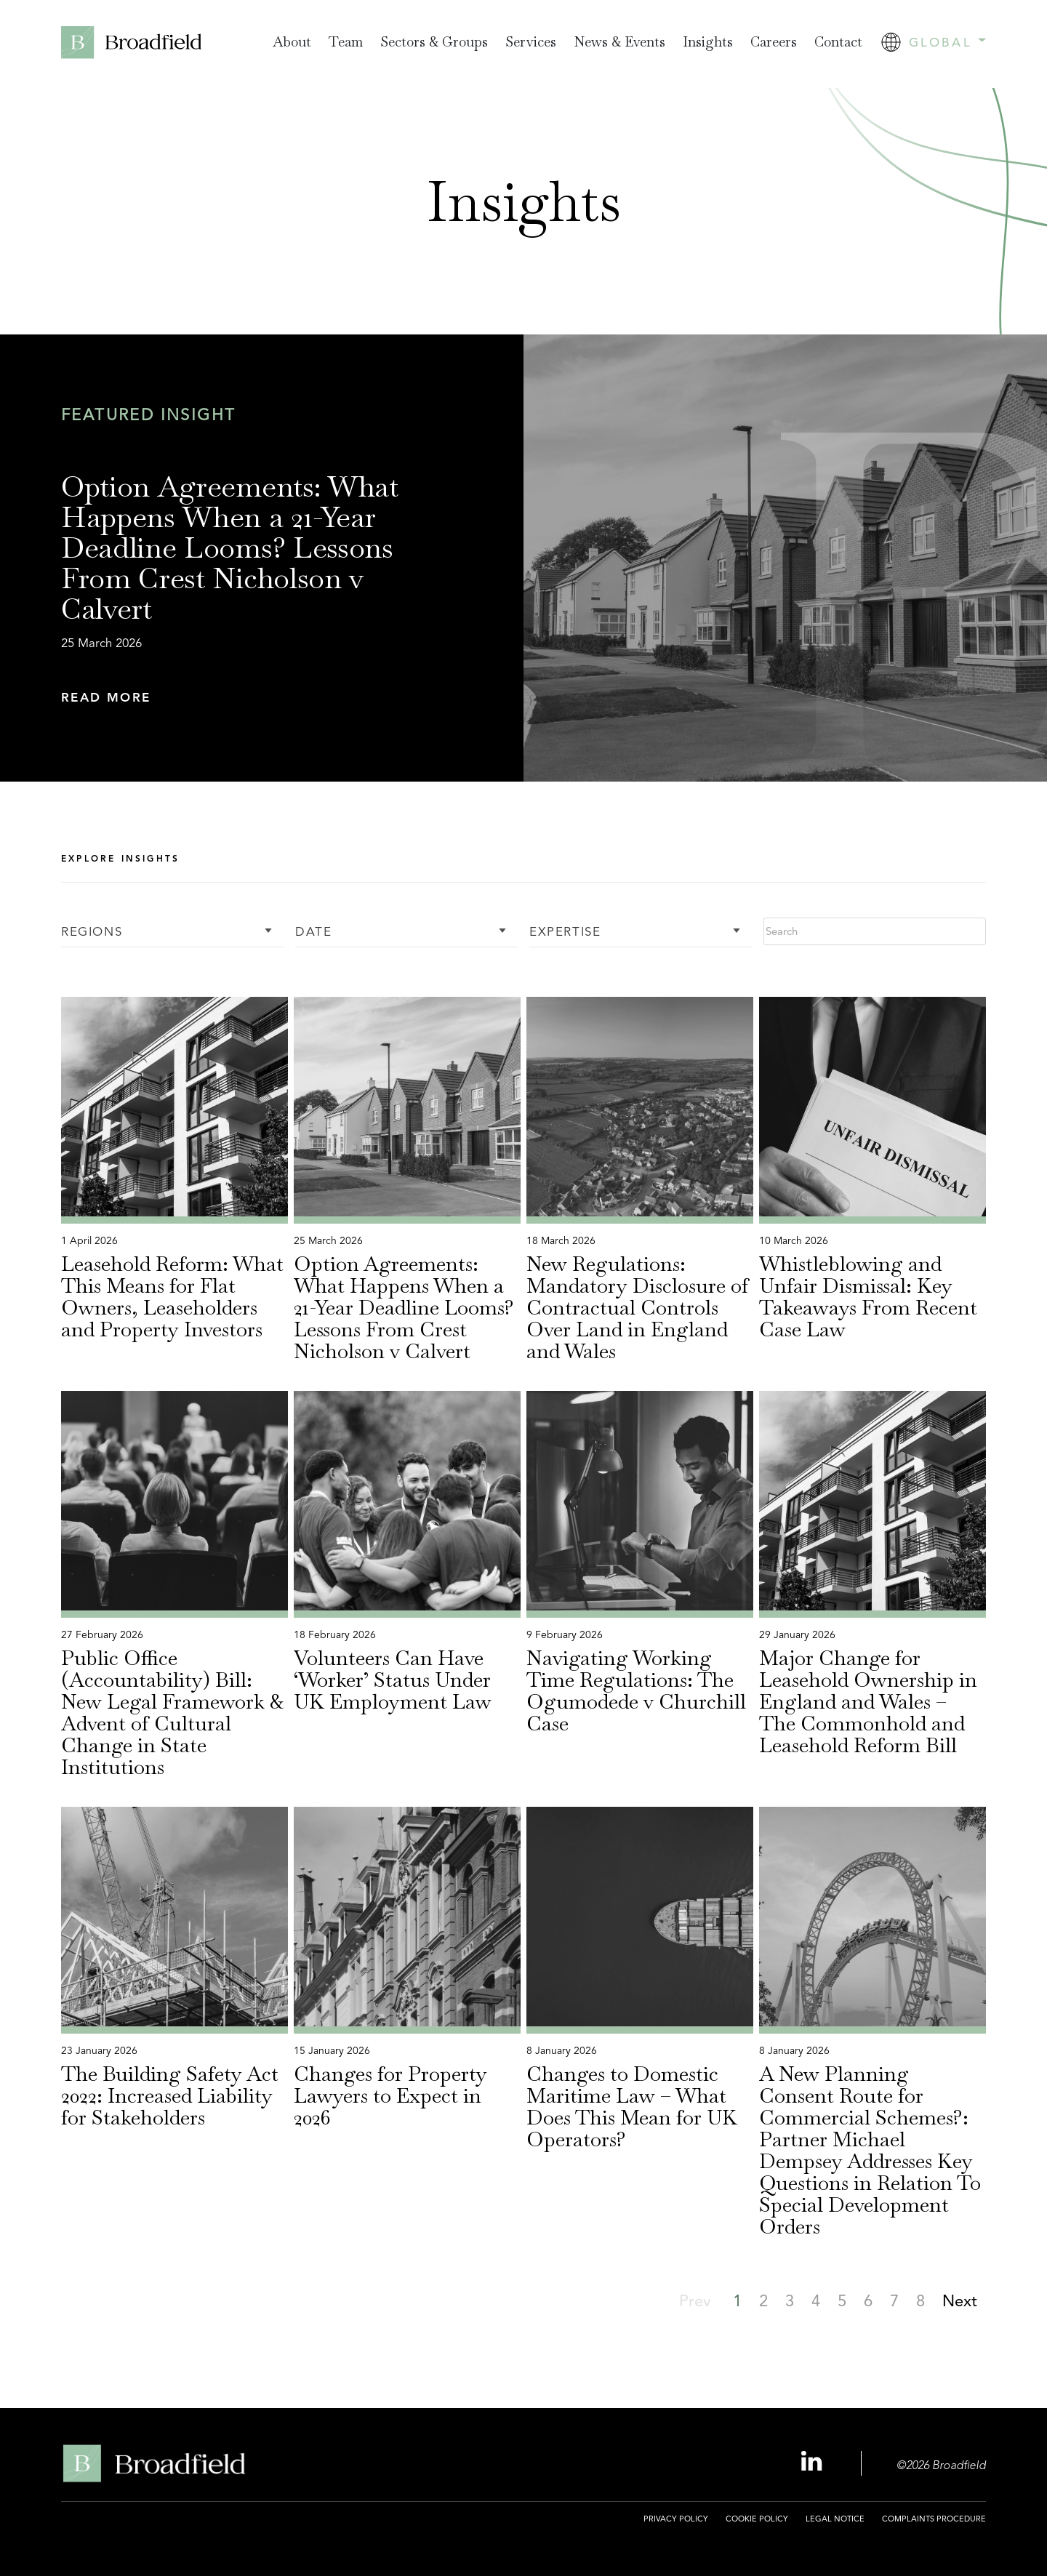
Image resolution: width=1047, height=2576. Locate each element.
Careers (773, 42)
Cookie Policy (757, 2518)
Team (346, 42)
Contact (838, 42)
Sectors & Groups (434, 42)
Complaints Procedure (934, 2518)
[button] (253, 698)
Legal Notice (835, 2518)
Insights (708, 42)
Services (530, 42)
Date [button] (313, 932)
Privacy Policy (675, 2518)
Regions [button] (91, 932)
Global (947, 42)
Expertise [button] (565, 932)
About (292, 42)
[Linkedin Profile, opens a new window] (813, 2462)
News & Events (619, 42)
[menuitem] (292, 42)
